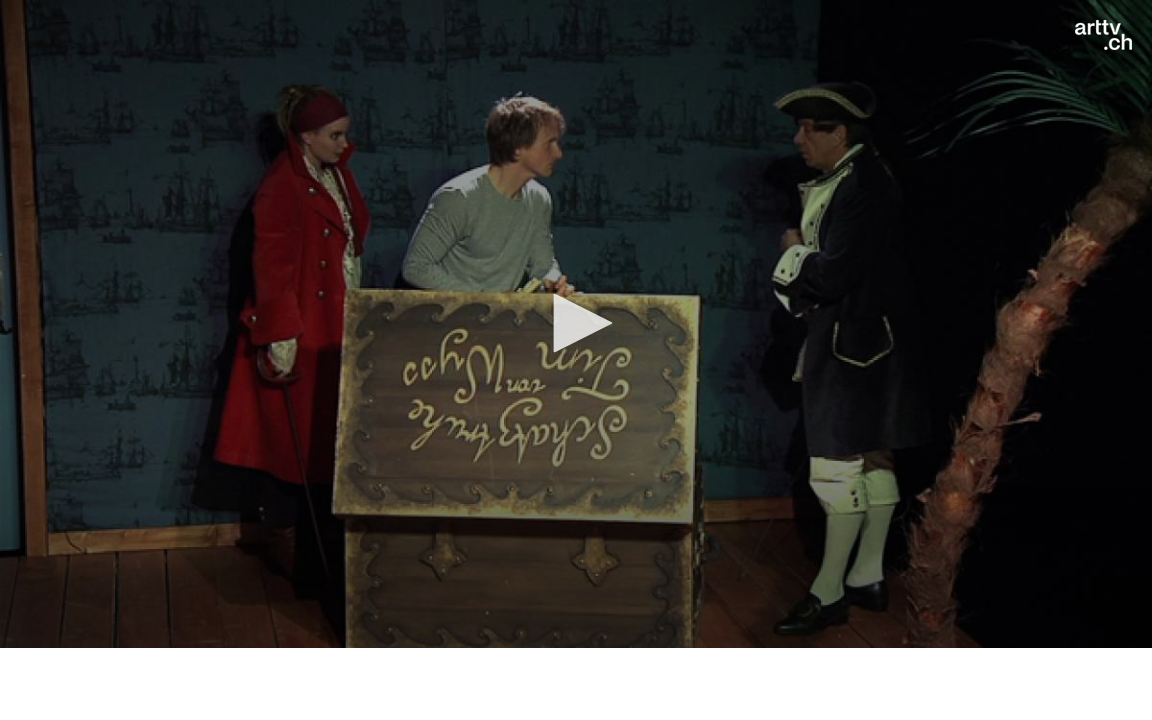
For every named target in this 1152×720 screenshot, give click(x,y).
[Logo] (1103, 35)
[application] (576, 324)
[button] (576, 323)
